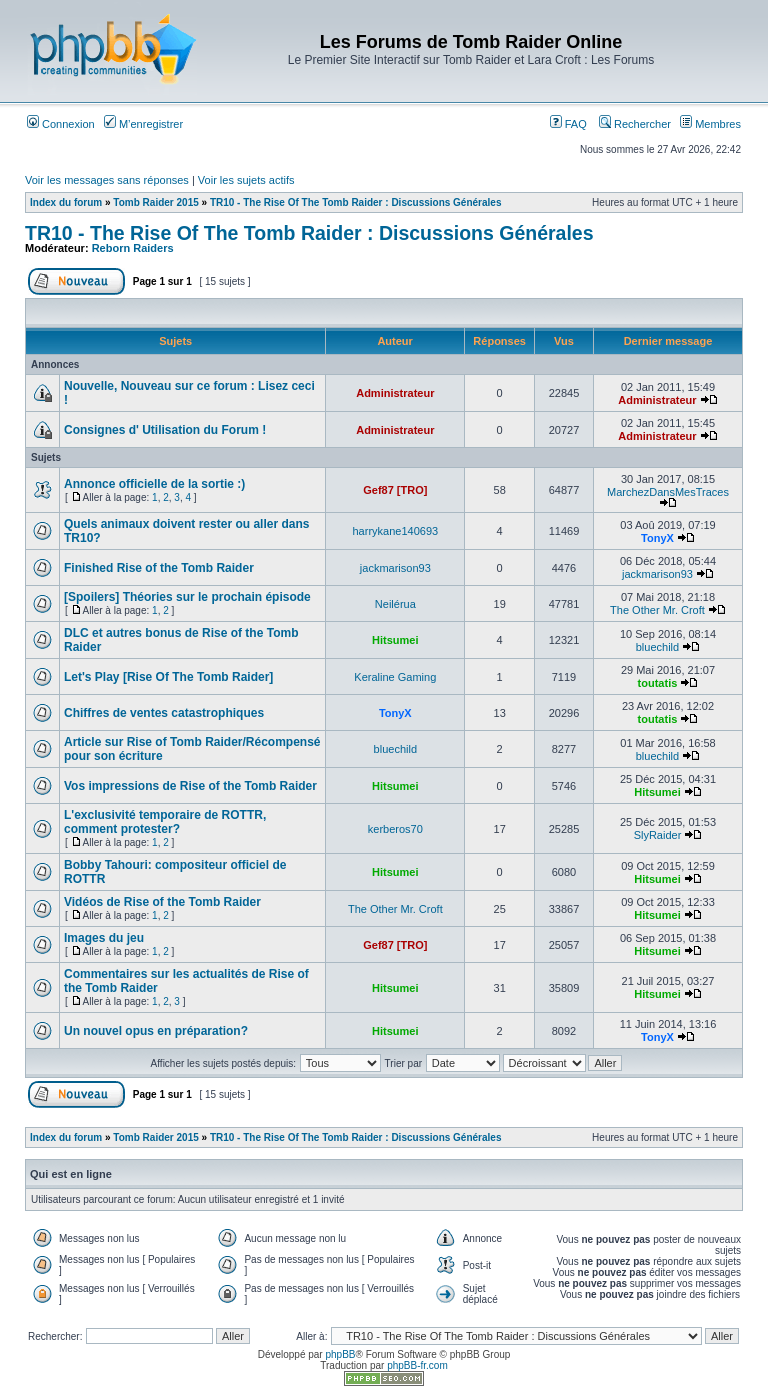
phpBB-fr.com (417, 1365)
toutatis (658, 683)
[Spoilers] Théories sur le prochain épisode (187, 597)
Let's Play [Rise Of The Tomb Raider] (168, 677)
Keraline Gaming (395, 677)
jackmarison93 (395, 568)
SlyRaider (658, 835)
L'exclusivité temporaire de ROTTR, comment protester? (165, 822)
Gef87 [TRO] (395, 490)
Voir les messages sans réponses (107, 180)
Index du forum (66, 202)
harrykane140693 (396, 531)
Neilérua (395, 604)
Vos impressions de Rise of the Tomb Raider (190, 786)
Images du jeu (104, 938)
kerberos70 (395, 829)
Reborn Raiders (133, 248)
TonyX (657, 538)
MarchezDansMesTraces (668, 492)
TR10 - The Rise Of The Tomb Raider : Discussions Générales (356, 202)
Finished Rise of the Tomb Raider (159, 568)
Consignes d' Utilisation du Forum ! (165, 430)
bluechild (657, 647)
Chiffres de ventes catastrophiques (164, 713)
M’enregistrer (143, 124)
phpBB (340, 1354)
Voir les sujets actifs (246, 180)
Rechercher (635, 124)
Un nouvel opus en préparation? (156, 1031)
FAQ (568, 124)
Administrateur (395, 393)
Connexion (61, 124)
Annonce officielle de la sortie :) (154, 484)
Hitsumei (395, 640)
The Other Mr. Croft (657, 610)
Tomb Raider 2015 (155, 202)
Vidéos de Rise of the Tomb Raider (162, 902)
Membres (710, 124)
